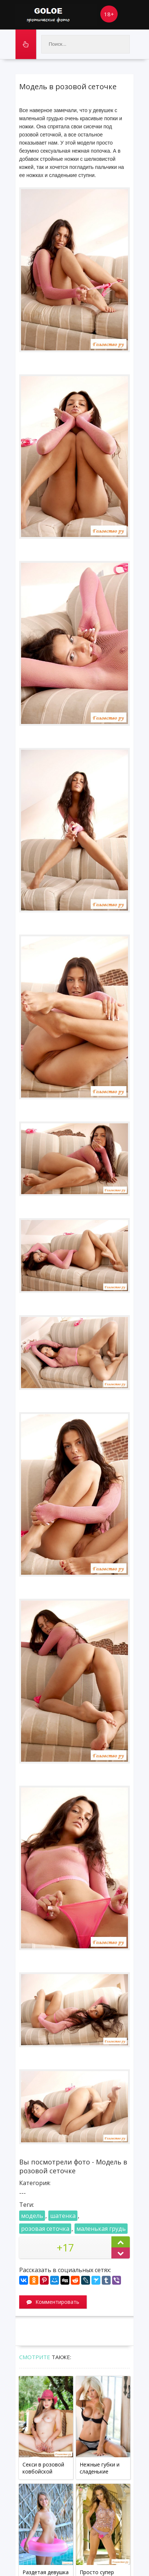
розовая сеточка (45, 2229)
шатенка (63, 2216)
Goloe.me (56, 15)
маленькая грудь (101, 2229)
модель (32, 2216)
